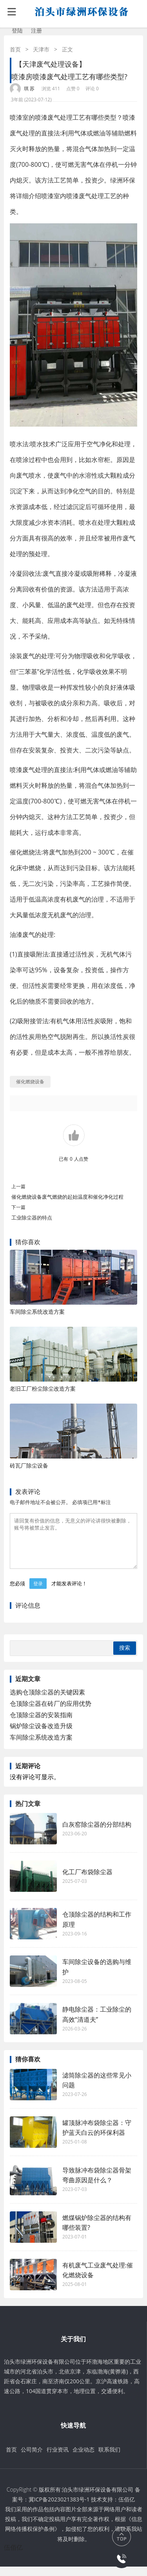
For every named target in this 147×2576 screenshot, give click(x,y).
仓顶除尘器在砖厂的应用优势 (50, 1713)
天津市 (41, 49)
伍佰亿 (126, 2508)
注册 (36, 30)
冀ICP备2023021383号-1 (59, 2508)
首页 (15, 49)
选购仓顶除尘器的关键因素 (47, 1701)
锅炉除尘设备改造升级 (41, 1735)
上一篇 (18, 1186)
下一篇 (18, 1207)
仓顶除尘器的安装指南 (41, 1724)
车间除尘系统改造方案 (37, 1311)
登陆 (17, 30)
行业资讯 (58, 2459)
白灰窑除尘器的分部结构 (96, 1833)
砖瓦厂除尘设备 (29, 1465)
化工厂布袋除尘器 (87, 1881)
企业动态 (83, 2459)
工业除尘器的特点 (31, 1217)
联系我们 (109, 2459)
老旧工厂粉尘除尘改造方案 (43, 1388)
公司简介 (32, 2459)
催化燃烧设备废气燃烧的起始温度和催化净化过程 (67, 1196)
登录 (38, 1593)
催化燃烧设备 (30, 1081)
